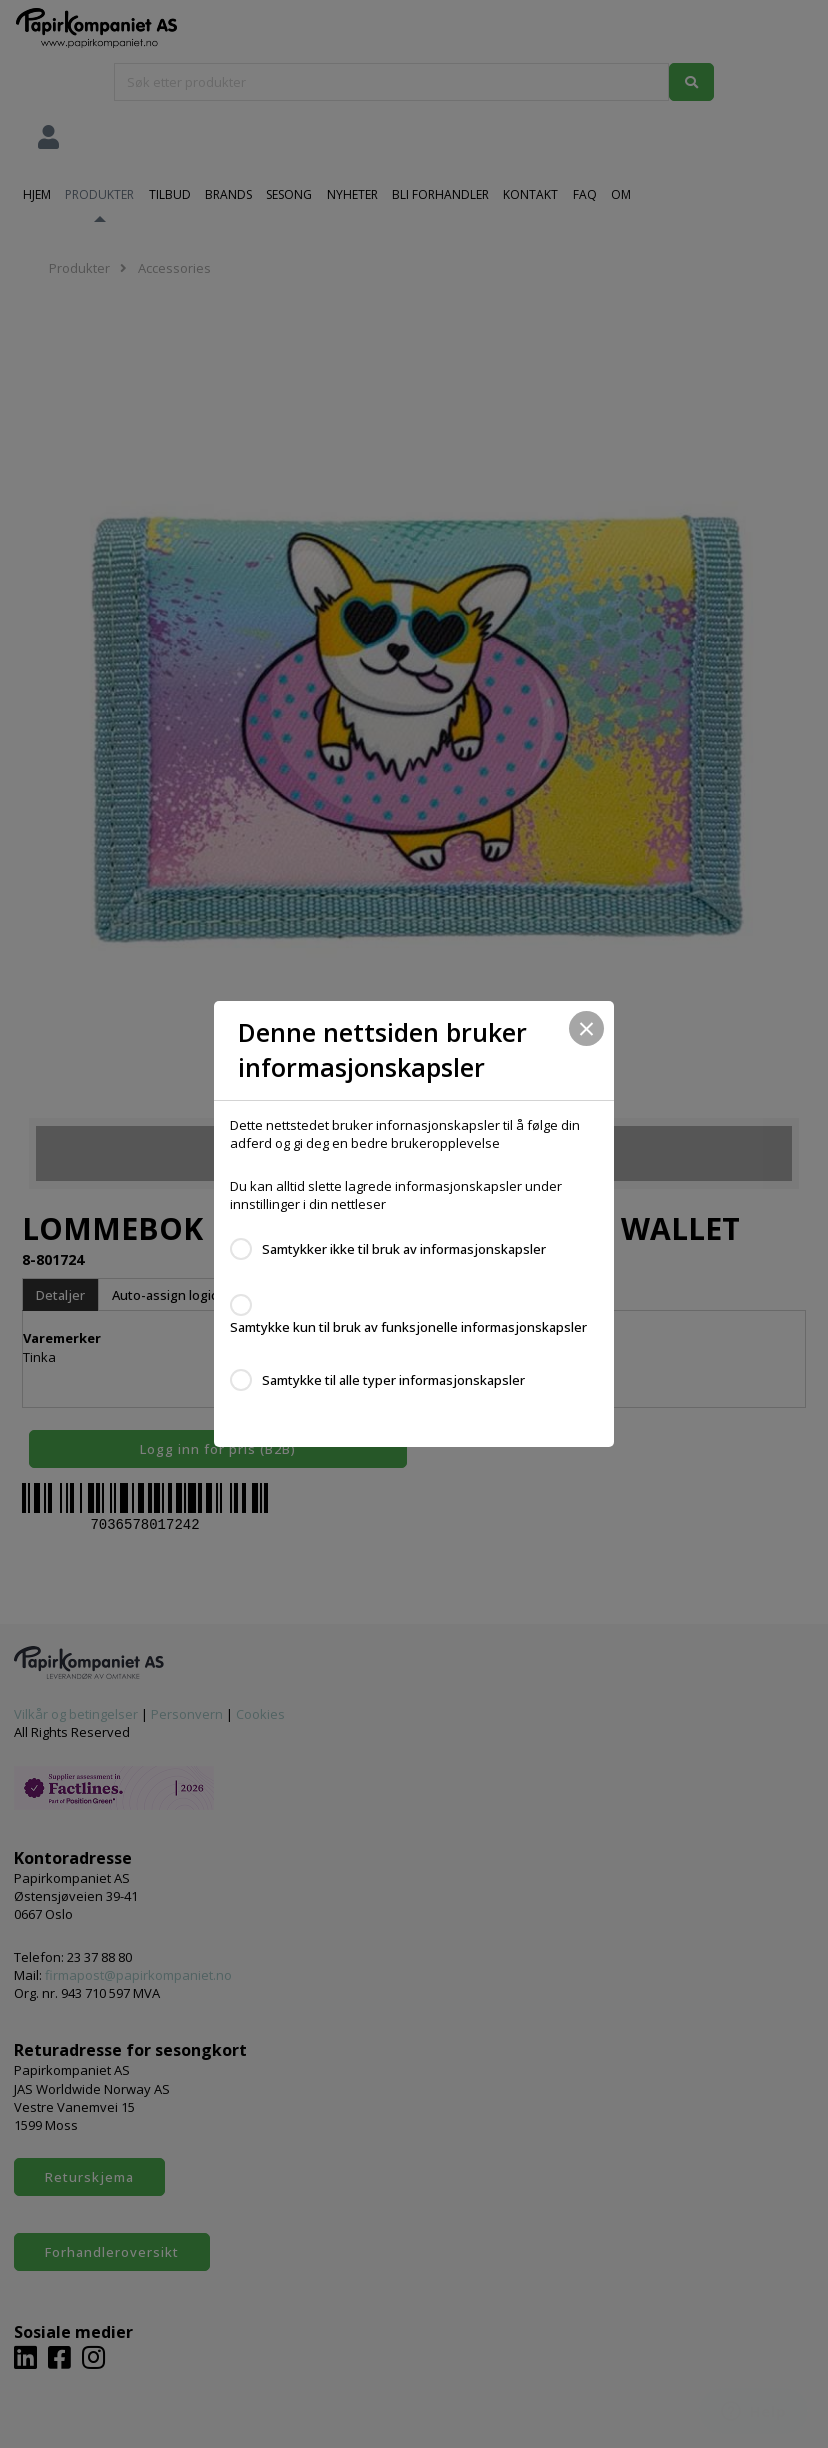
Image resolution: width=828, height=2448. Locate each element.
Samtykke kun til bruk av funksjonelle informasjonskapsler (408, 1327)
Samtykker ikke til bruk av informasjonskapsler (404, 1249)
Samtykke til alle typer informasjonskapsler (393, 1380)
